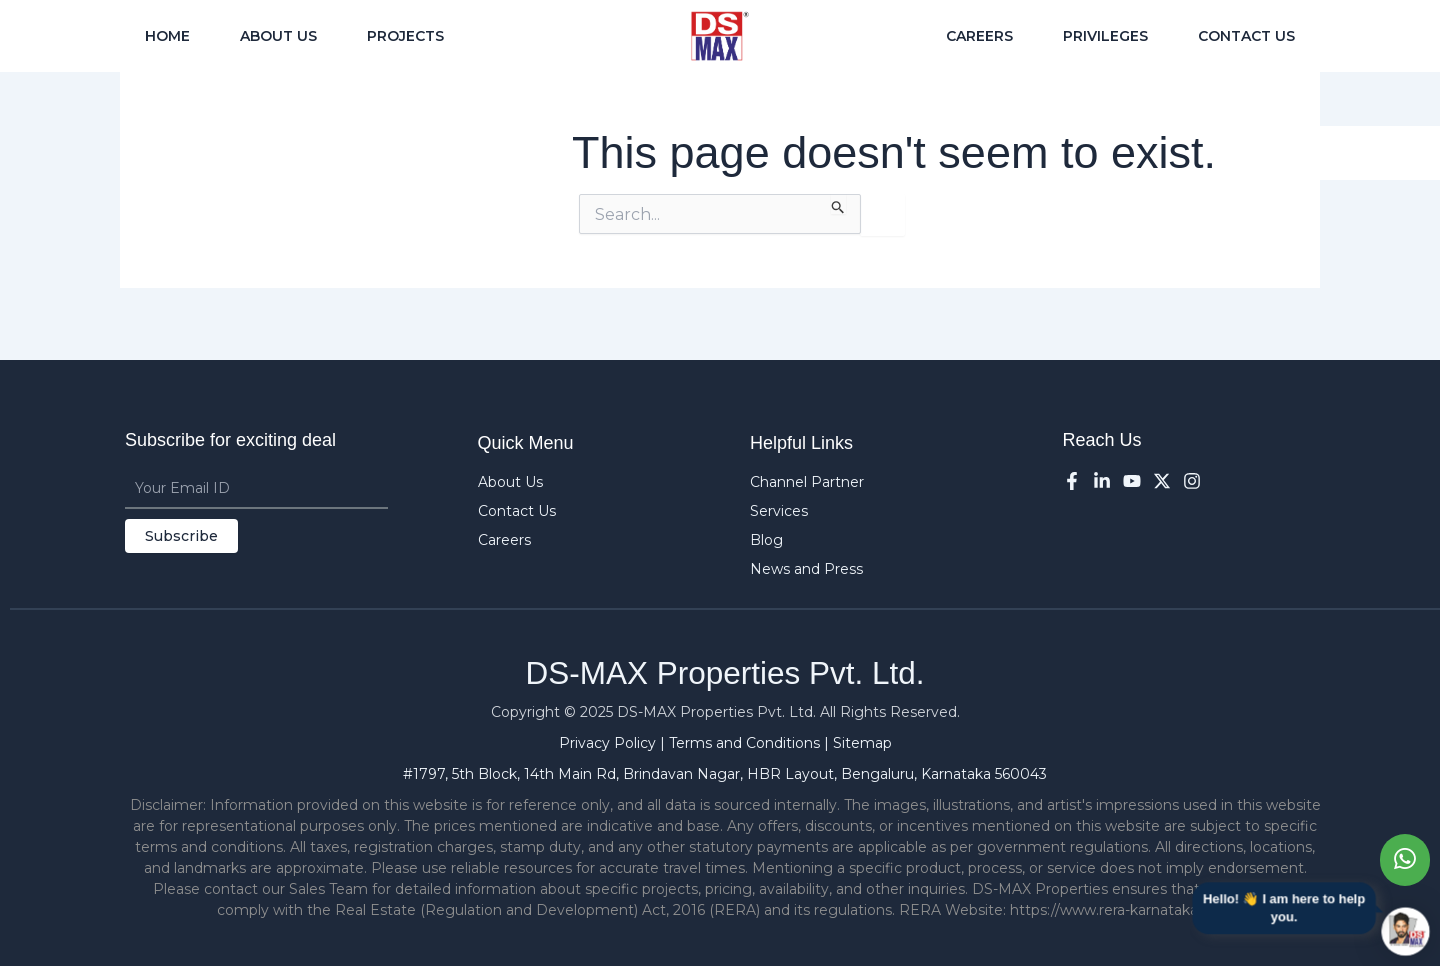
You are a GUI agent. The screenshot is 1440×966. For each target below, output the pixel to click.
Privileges (1105, 36)
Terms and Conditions (746, 743)
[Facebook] (1072, 481)
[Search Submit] (838, 204)
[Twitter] (1162, 481)
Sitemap (862, 743)
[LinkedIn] (1102, 481)
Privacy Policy (609, 743)
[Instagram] (1192, 481)
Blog (766, 540)
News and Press (806, 569)
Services (779, 511)
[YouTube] (1132, 481)
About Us (278, 36)
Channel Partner (807, 482)
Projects (405, 36)
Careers (979, 36)
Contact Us (1246, 36)
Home (167, 36)
